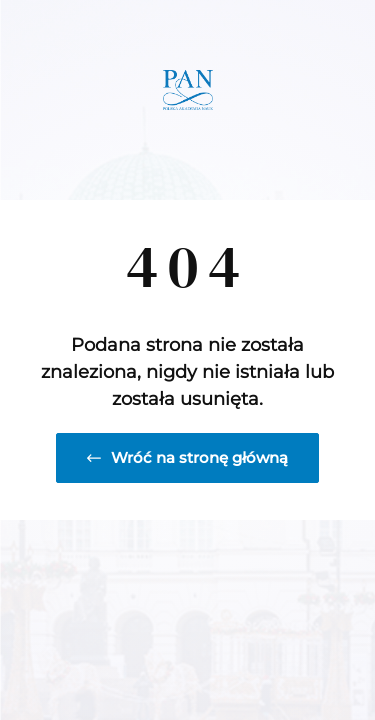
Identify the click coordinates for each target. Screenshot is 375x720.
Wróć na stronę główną (187, 457)
